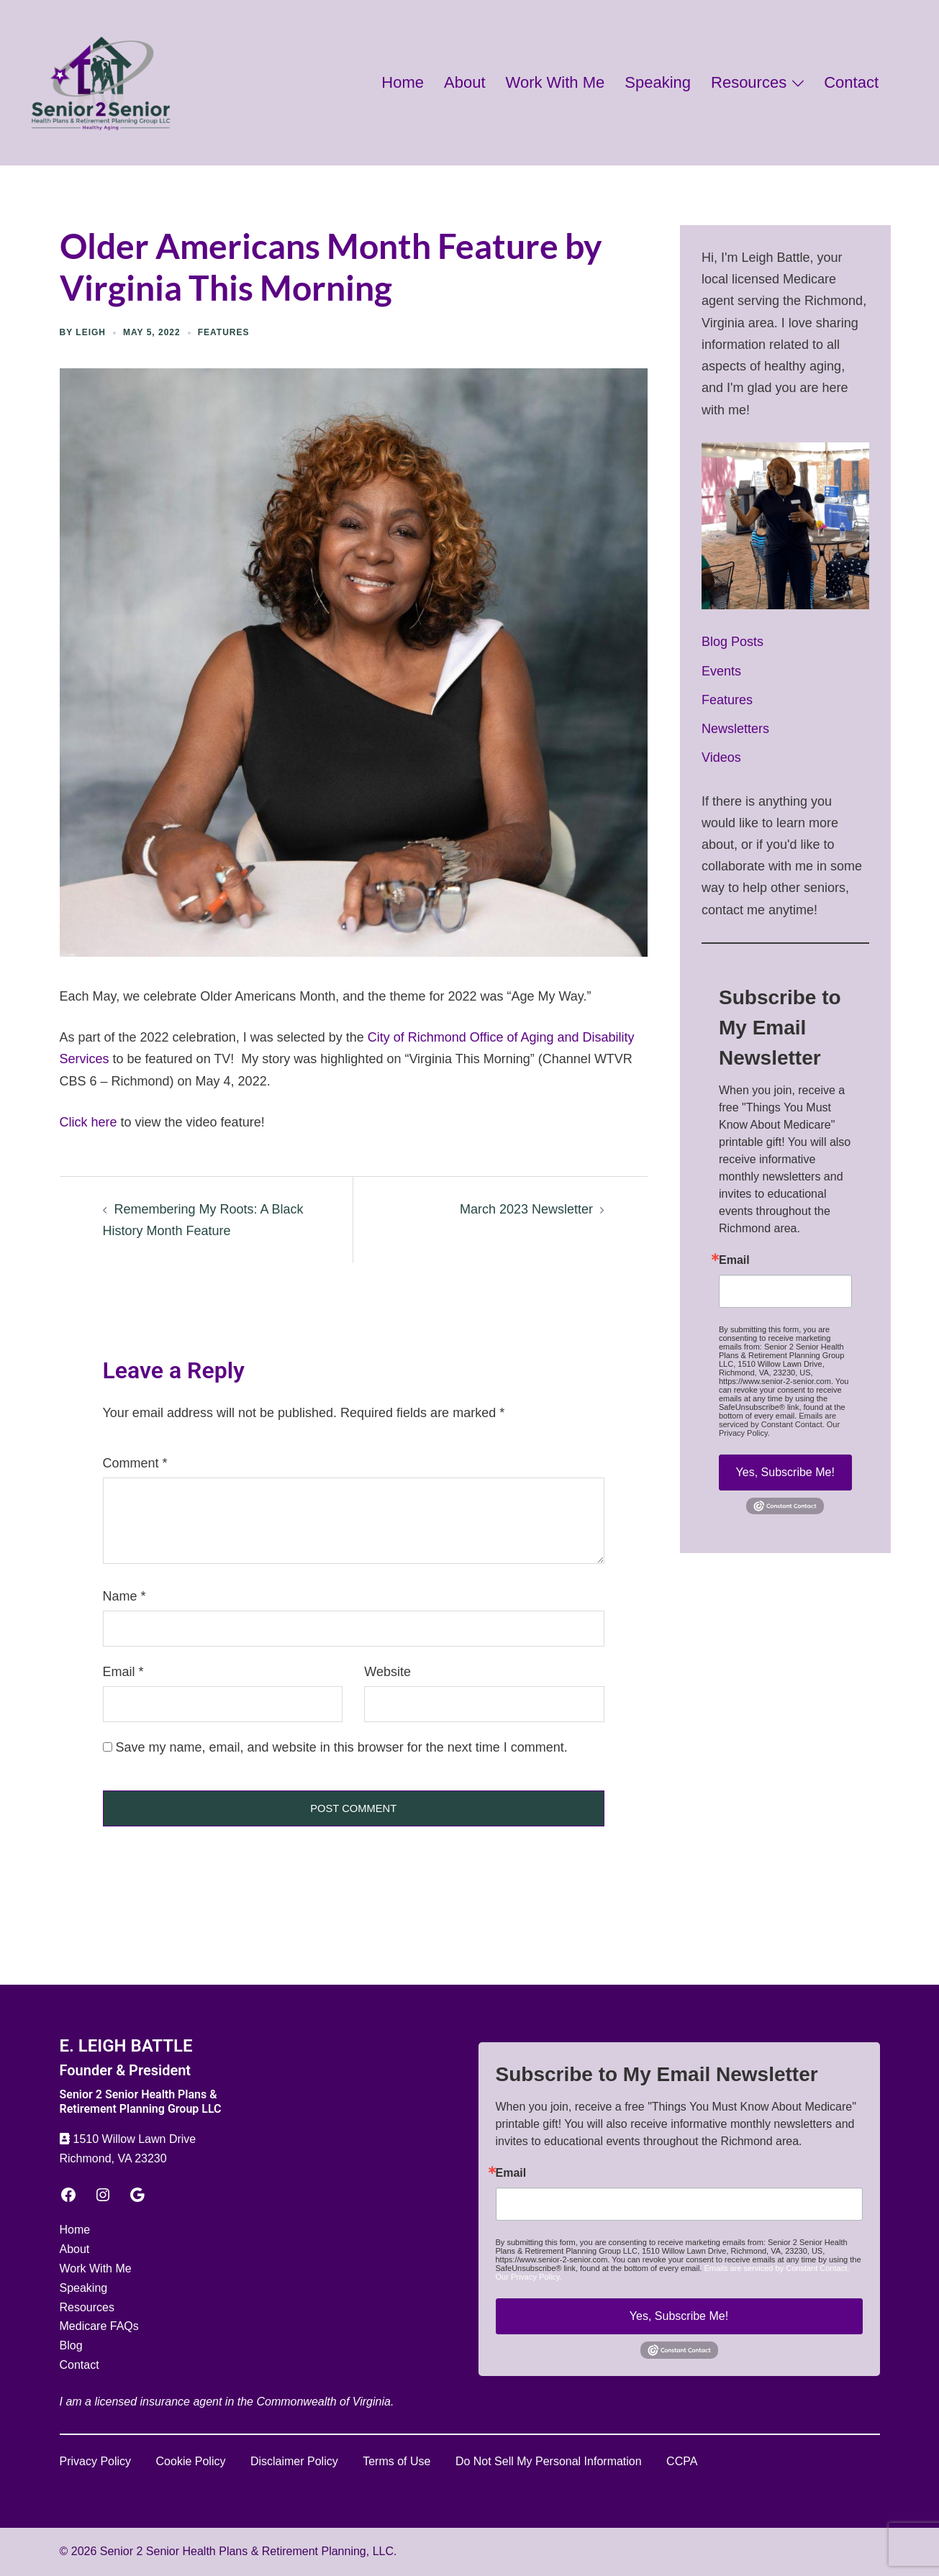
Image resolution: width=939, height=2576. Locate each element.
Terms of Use (396, 2461)
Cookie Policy (191, 2461)
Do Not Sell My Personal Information (548, 2461)
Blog (71, 2345)
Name (124, 1596)
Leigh (91, 332)
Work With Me (555, 82)
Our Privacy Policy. (529, 2276)
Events (721, 671)
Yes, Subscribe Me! (785, 1472)
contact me (733, 910)
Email (123, 1672)
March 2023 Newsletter (526, 1209)
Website (387, 1672)
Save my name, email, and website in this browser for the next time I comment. (342, 1747)
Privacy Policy (96, 2461)
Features (224, 332)
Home (402, 82)
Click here (88, 1122)
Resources (748, 82)
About (465, 82)
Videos (721, 757)
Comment (135, 1463)
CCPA (681, 2461)
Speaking (658, 82)
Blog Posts (732, 641)
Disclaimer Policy (294, 2461)
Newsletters (735, 729)
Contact (851, 82)
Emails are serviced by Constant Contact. (777, 1420)
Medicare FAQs (99, 2326)
